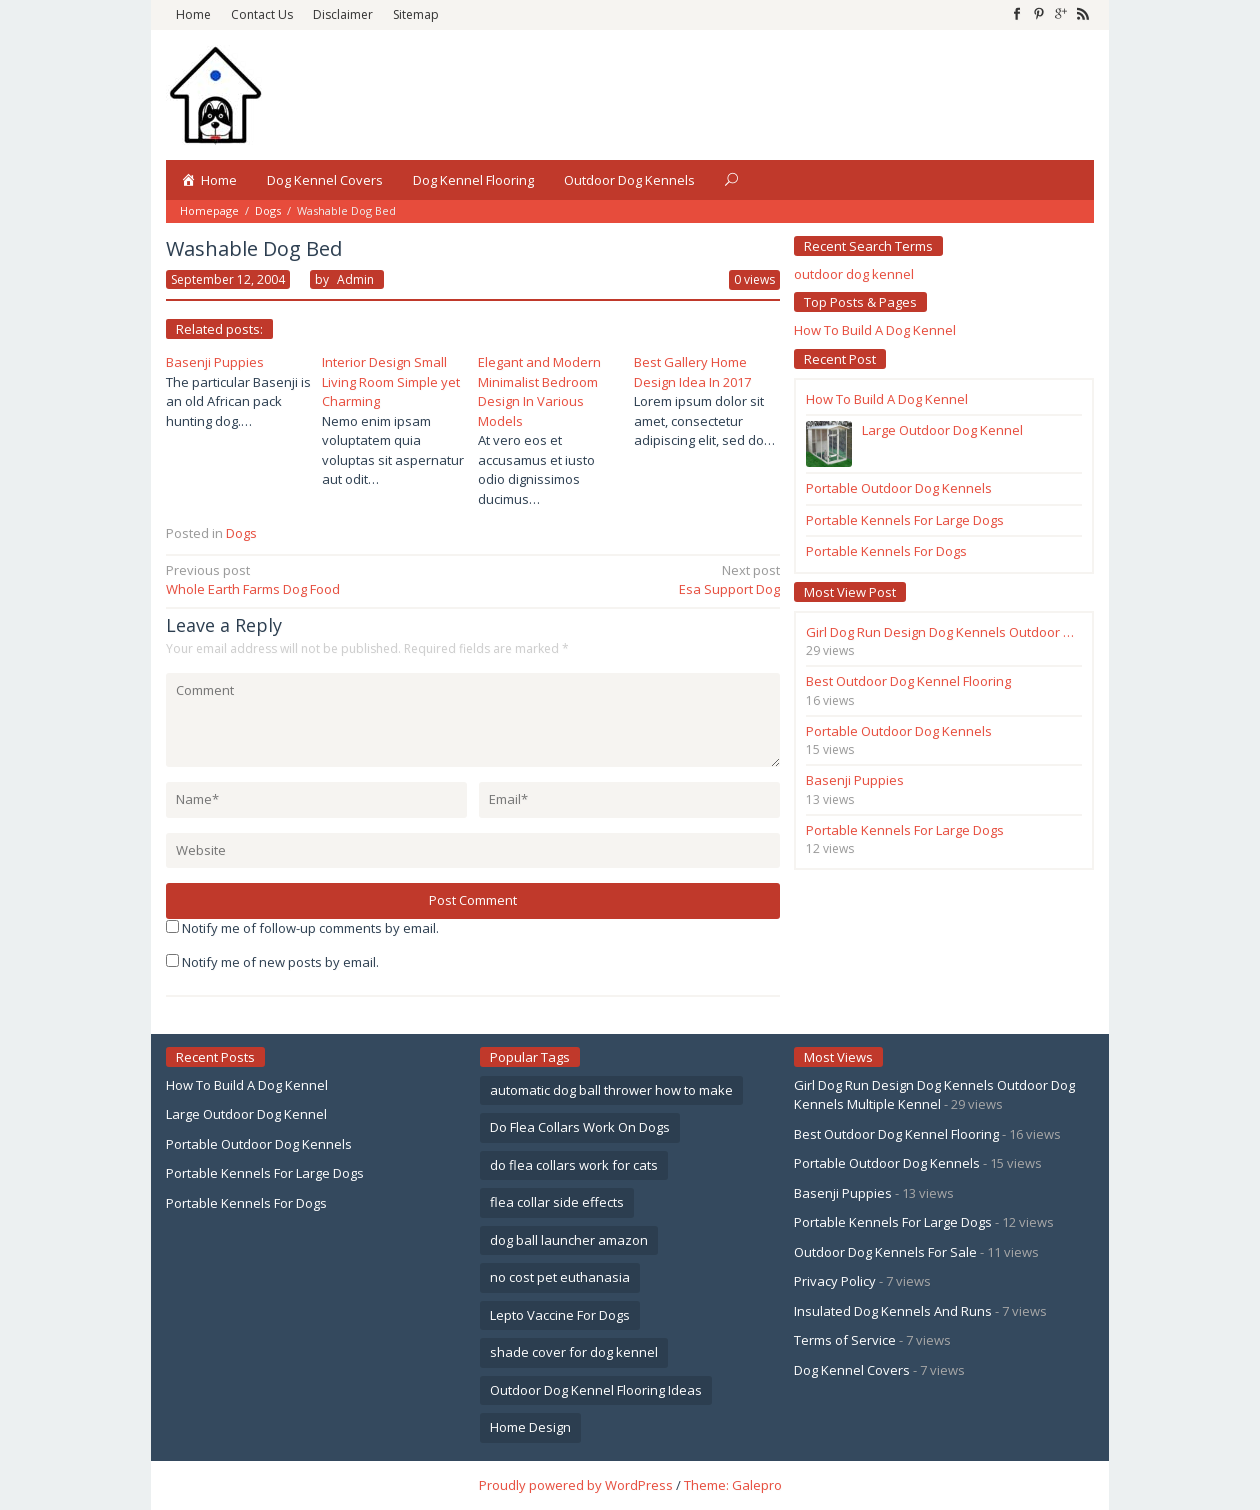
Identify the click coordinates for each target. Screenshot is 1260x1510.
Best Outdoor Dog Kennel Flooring (896, 1134)
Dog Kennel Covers (852, 1370)
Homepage (209, 210)
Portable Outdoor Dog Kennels (259, 1144)
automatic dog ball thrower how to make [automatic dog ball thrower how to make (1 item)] (611, 1090)
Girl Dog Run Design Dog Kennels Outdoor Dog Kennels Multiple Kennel (934, 1095)
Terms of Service (845, 1340)
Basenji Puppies (215, 362)
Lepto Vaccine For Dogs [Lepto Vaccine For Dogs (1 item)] (560, 1315)
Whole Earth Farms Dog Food (313, 580)
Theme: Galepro (733, 1485)
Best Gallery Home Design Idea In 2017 (692, 372)
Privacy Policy (835, 1281)
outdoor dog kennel (854, 274)
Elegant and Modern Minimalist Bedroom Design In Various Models (539, 391)
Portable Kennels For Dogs (246, 1203)
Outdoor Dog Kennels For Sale (885, 1252)
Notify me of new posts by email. (280, 962)
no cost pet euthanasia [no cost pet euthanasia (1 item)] (560, 1277)
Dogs (268, 210)
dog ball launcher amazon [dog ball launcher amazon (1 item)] (569, 1240)
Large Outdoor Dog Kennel (246, 1114)
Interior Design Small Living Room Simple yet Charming (391, 381)
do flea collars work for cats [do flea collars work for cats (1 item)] (574, 1165)
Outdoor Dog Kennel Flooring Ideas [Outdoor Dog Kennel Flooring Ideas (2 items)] (596, 1390)
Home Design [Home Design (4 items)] (530, 1427)
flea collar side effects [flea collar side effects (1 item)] (557, 1202)
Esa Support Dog (632, 580)
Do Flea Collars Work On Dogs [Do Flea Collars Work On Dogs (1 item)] (580, 1127)
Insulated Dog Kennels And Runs (893, 1311)
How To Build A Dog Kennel (875, 330)
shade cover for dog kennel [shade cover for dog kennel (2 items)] (574, 1352)
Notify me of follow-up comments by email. (310, 928)
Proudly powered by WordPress (576, 1485)
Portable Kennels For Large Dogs (265, 1173)
